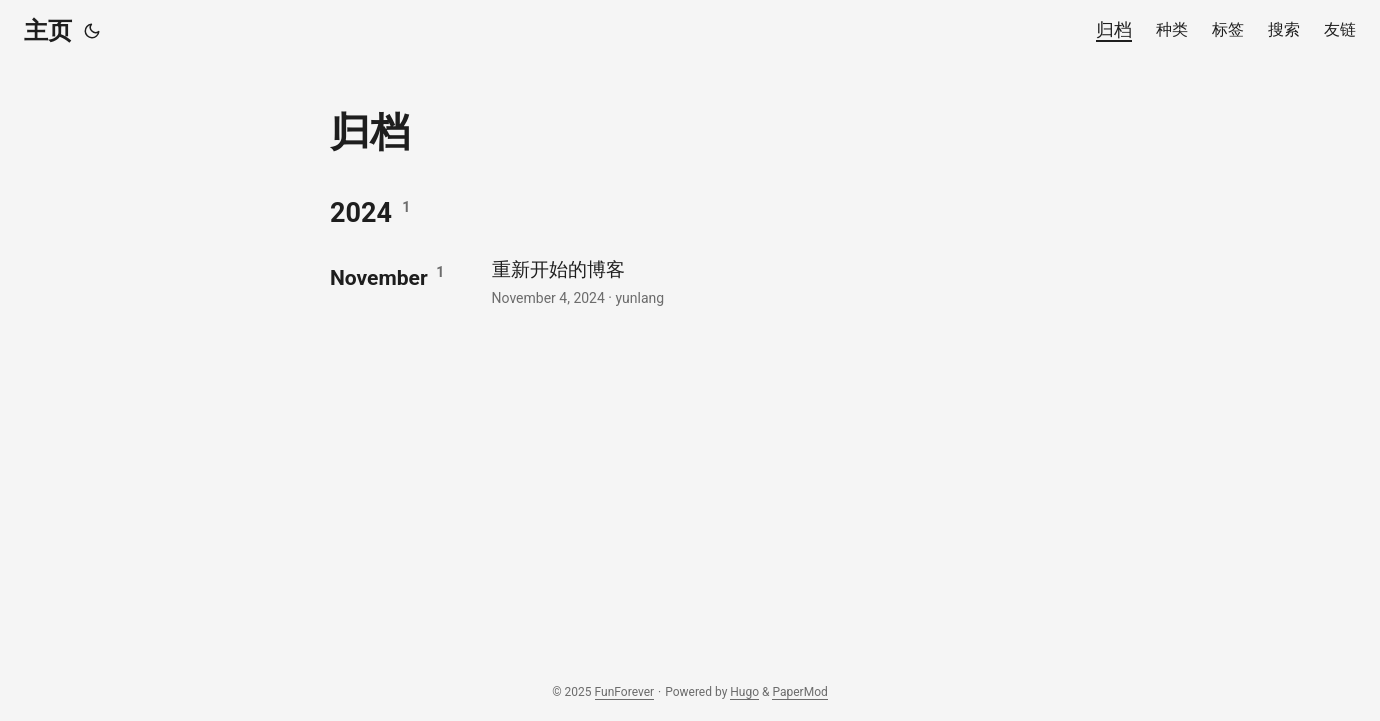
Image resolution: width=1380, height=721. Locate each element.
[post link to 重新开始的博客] (768, 281)
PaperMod (799, 692)
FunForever (625, 692)
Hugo (744, 692)
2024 (361, 213)
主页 (48, 31)
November (379, 277)
